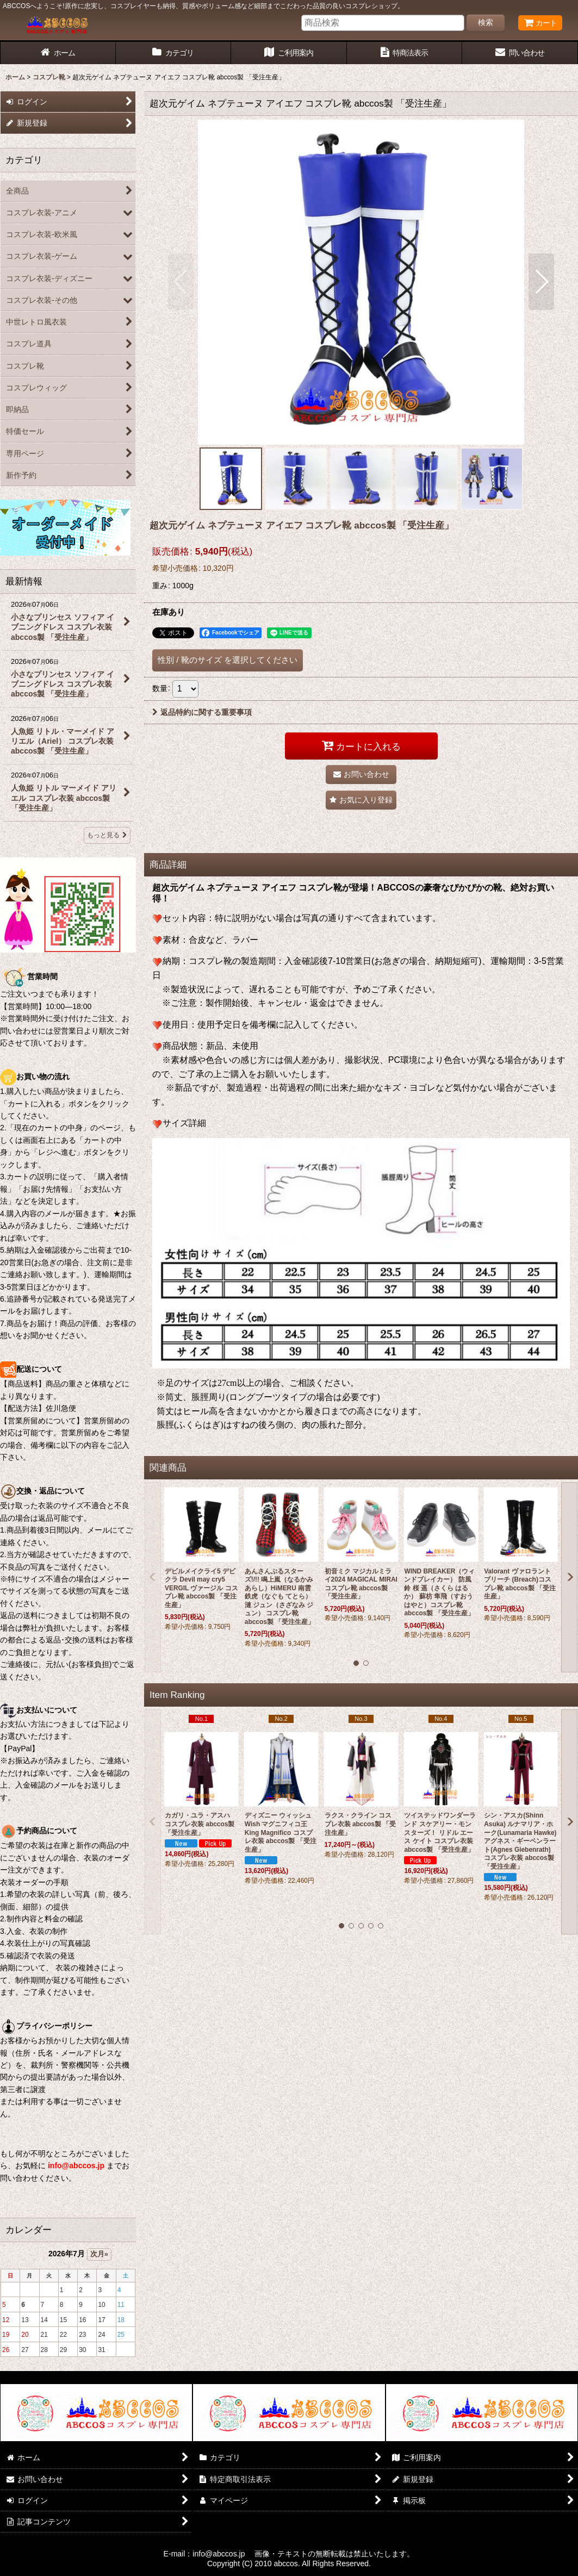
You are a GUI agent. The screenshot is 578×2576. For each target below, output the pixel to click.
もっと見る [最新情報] (107, 835)
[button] (181, 281)
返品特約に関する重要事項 (202, 712)
